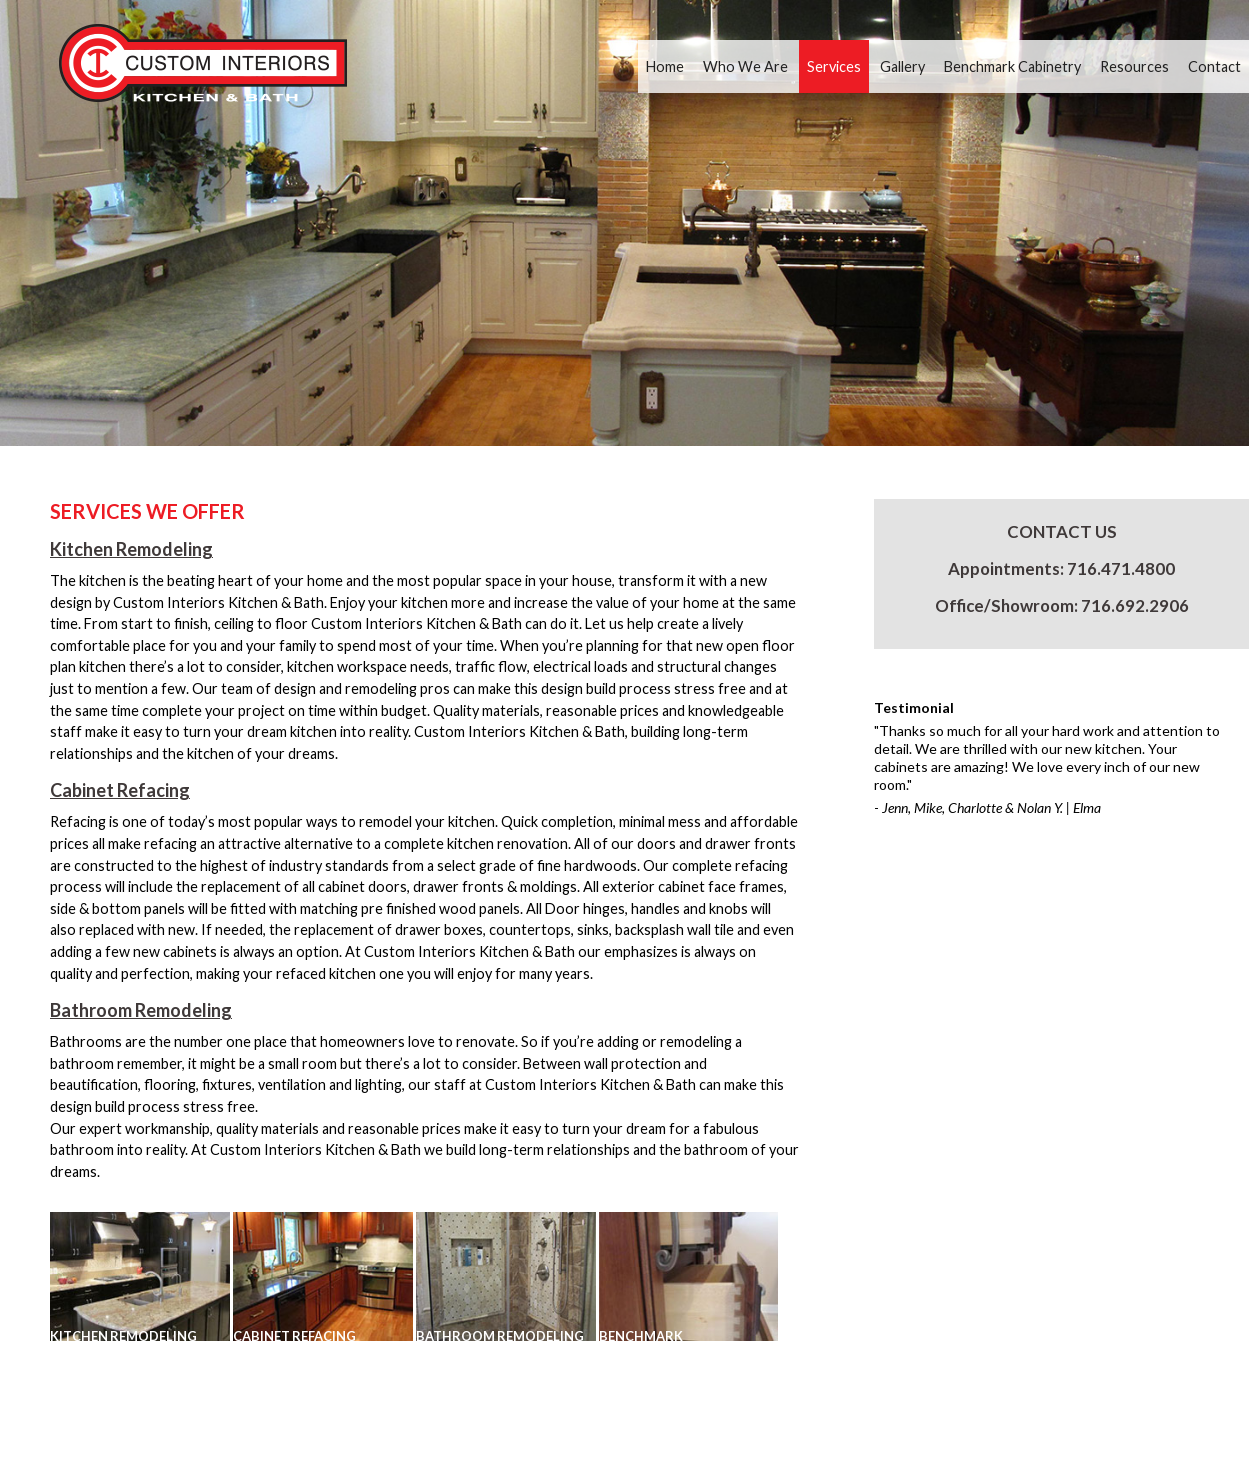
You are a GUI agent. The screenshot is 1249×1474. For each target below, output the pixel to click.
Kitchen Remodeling (131, 549)
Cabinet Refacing (120, 790)
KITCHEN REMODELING (123, 1336)
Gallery (902, 66)
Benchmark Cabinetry (1012, 66)
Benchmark (641, 1336)
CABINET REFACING (294, 1336)
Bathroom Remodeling (141, 1010)
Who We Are (745, 66)
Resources (1134, 66)
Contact (1214, 66)
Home (665, 66)
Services (834, 66)
